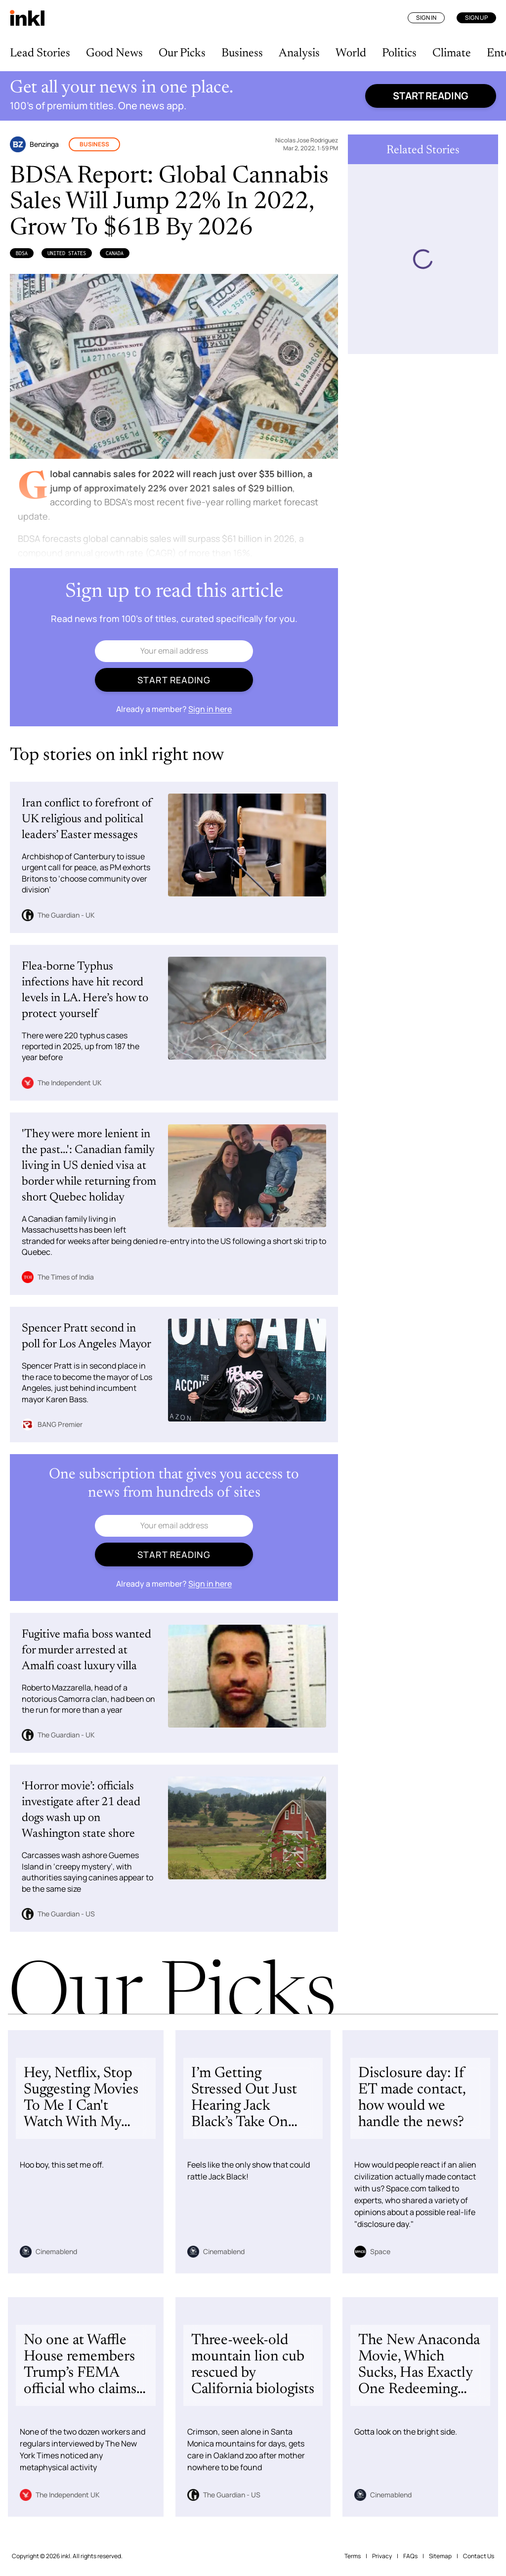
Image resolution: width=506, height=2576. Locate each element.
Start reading (430, 95)
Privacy (382, 2556)
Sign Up (476, 17)
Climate (451, 53)
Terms (352, 2556)
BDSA (22, 253)
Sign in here (210, 709)
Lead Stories (40, 53)
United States (66, 253)
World (351, 53)
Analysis (299, 53)
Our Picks (182, 53)
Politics (399, 53)
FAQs (410, 2556)
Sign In (426, 17)
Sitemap (440, 2556)
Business (242, 53)
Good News (114, 53)
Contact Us (478, 2556)
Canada (115, 253)
